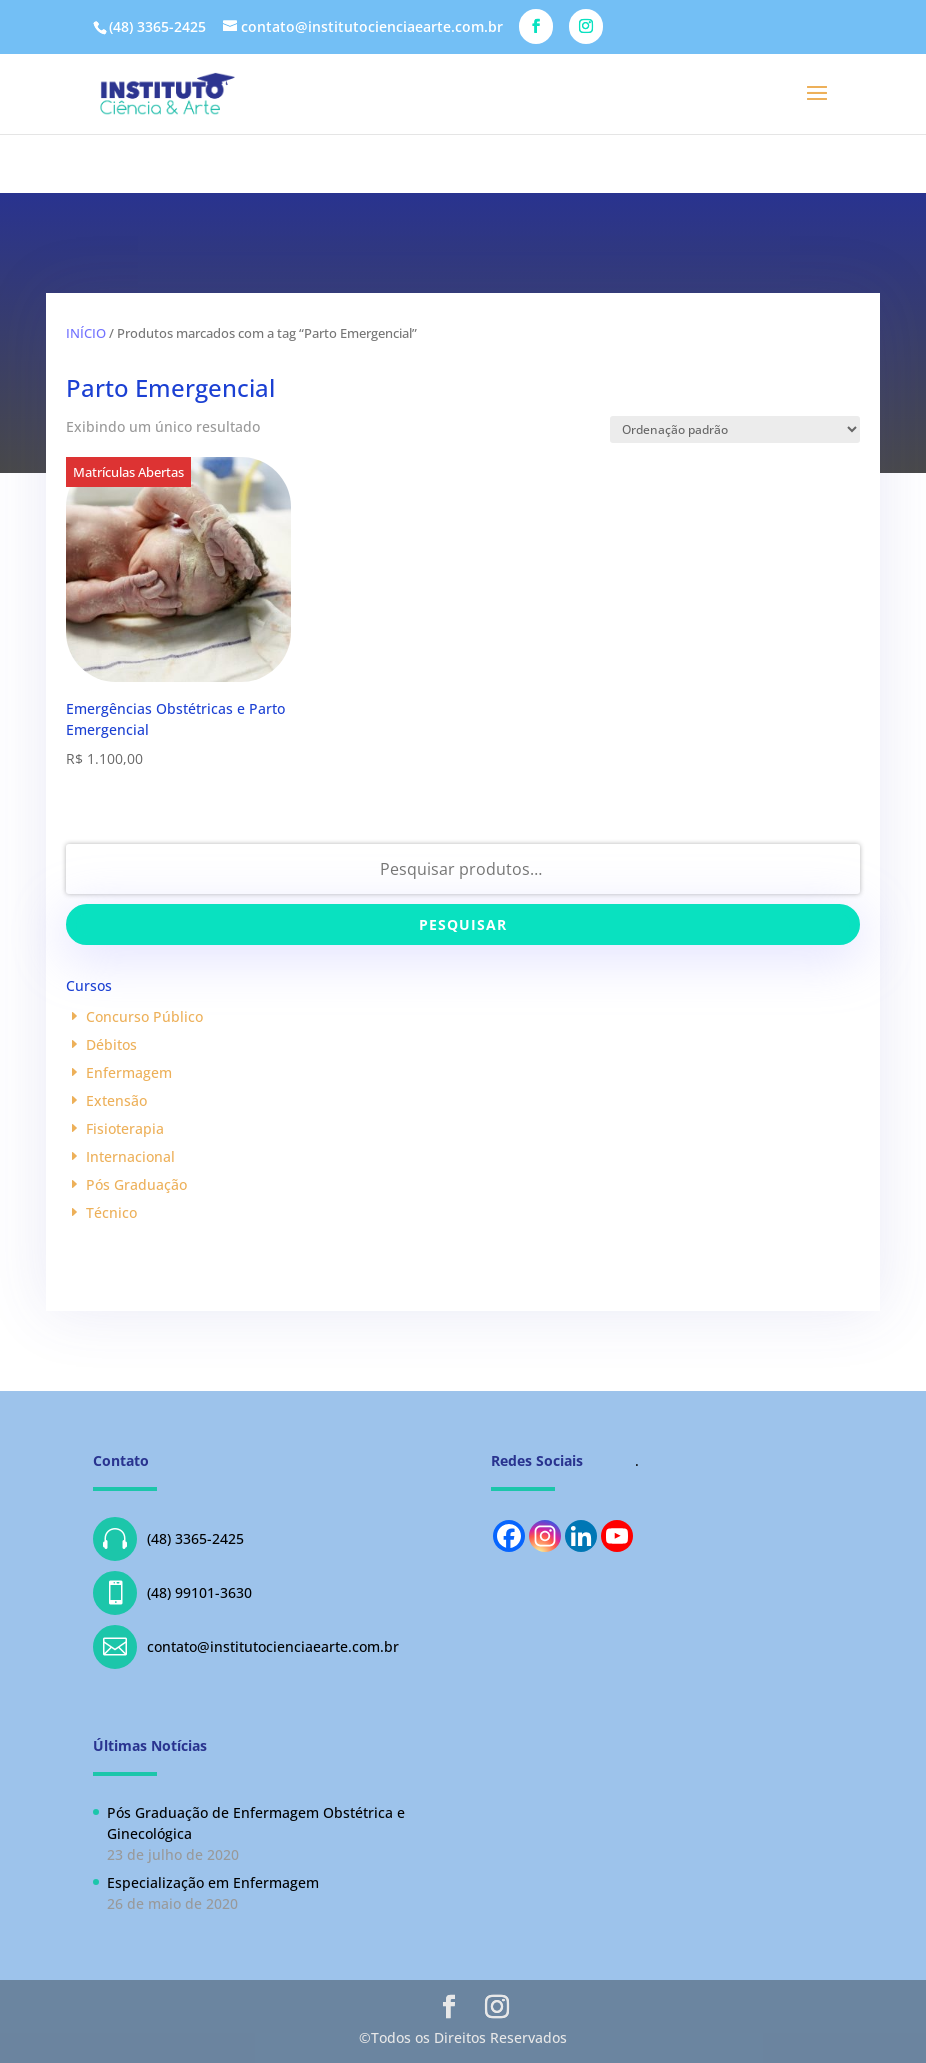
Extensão (116, 1100)
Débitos (111, 1044)
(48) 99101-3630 (172, 1593)
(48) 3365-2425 (168, 1539)
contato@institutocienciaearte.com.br (246, 1647)
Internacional (130, 1156)
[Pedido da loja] (735, 429)
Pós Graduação (136, 1184)
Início (86, 333)
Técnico (111, 1212)
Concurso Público (144, 1016)
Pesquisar (463, 924)
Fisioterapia (125, 1128)
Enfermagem (129, 1072)
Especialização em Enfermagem (213, 1882)
